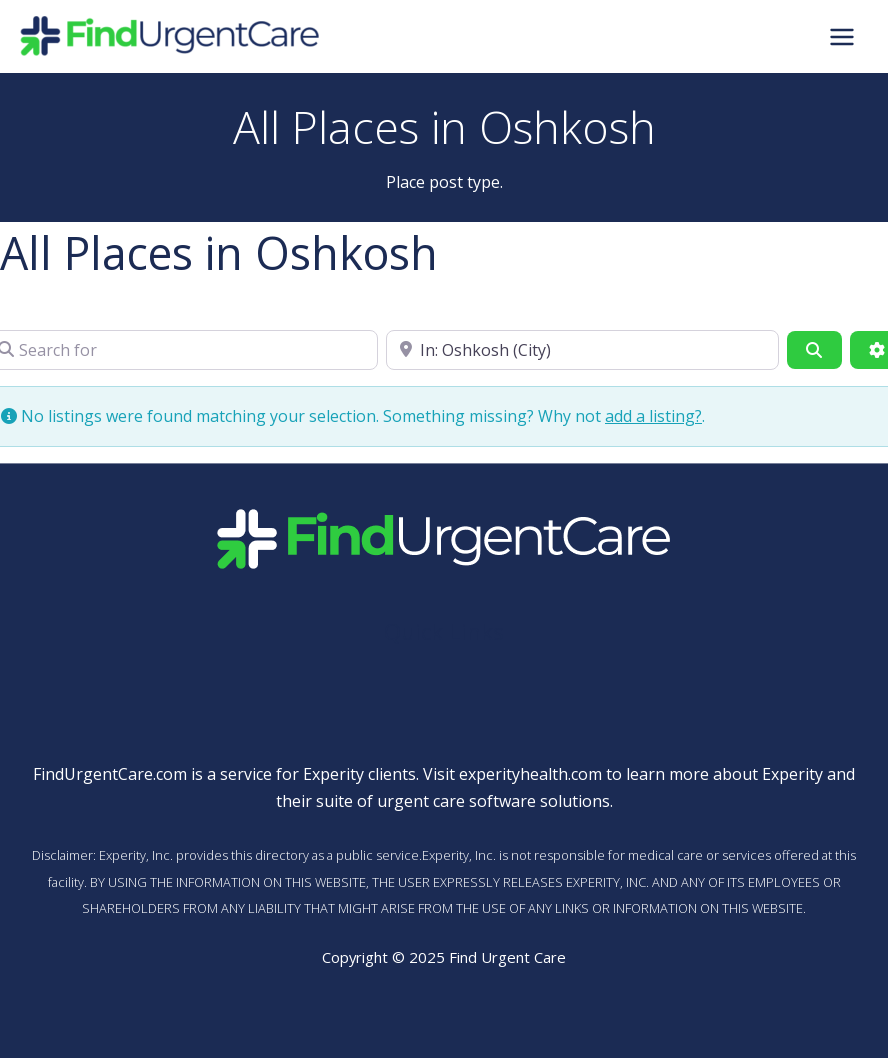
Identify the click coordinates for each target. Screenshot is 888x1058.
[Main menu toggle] (842, 36)
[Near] (583, 350)
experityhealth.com (530, 774)
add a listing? (653, 416)
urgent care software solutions (493, 801)
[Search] (814, 350)
